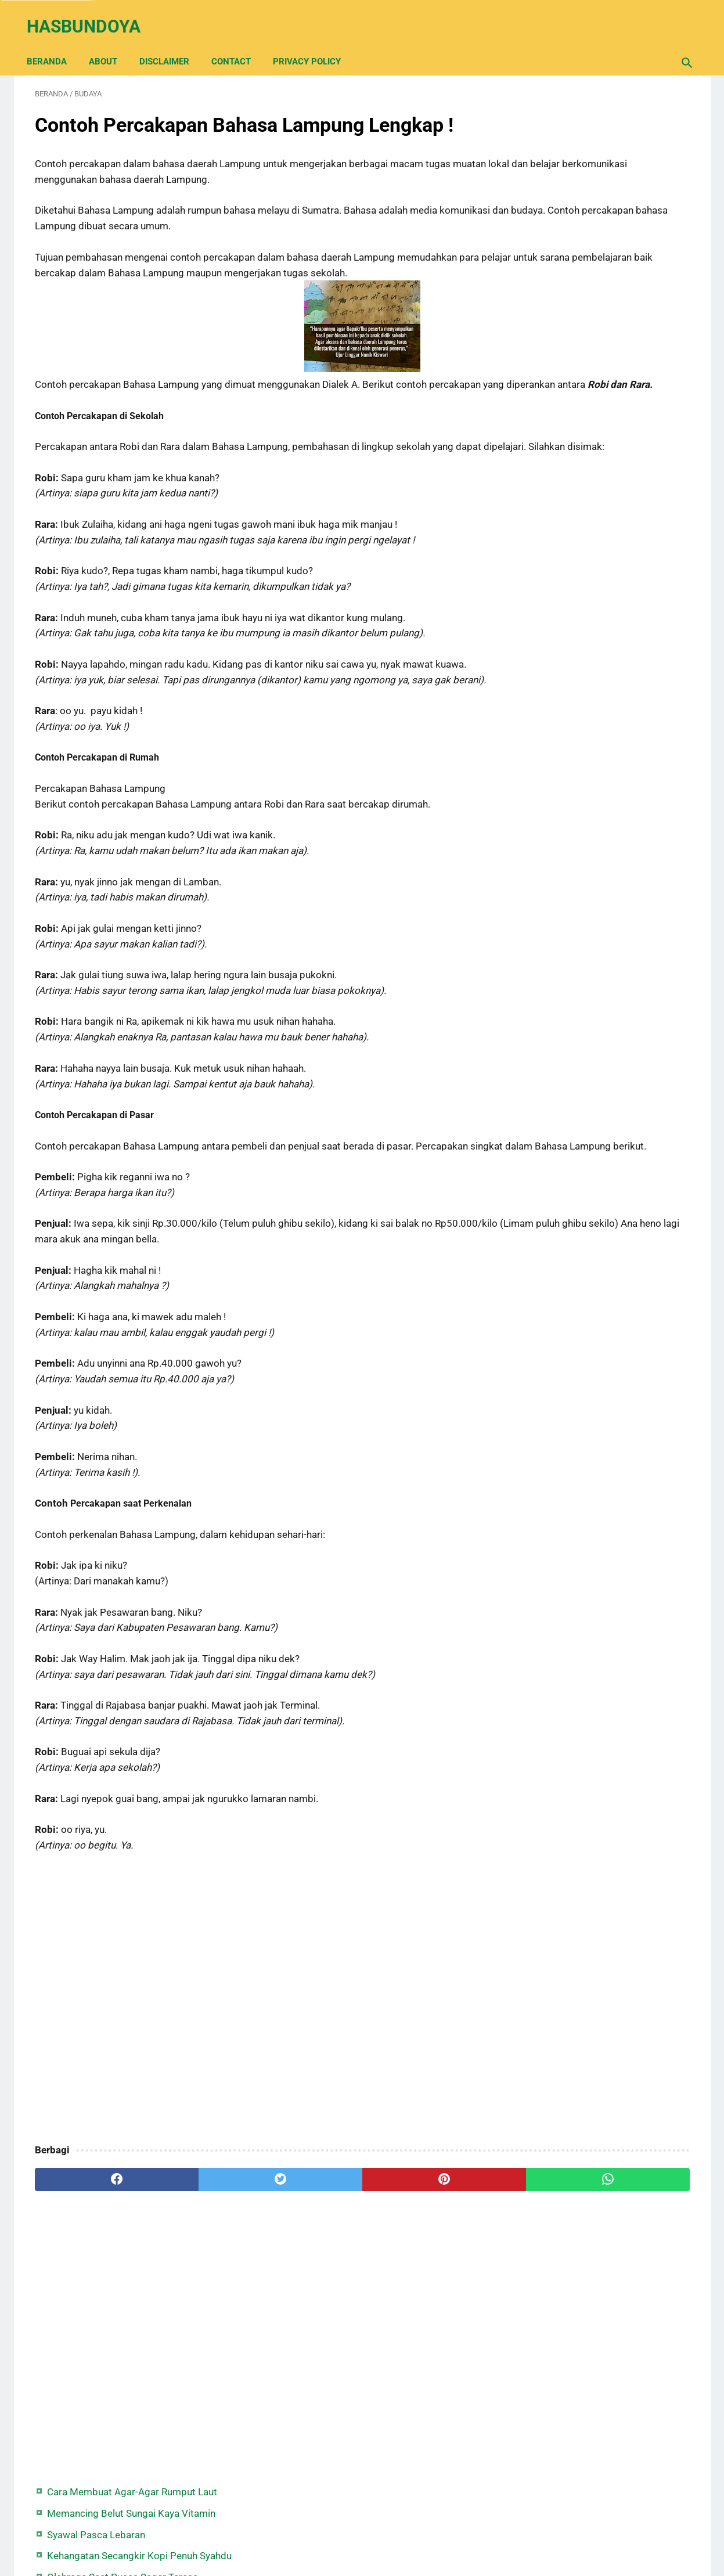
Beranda (55, 42)
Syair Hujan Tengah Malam (585, 243)
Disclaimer (172, 42)
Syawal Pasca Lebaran (577, 164)
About (111, 42)
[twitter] (199, 2245)
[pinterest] (309, 2245)
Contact (239, 42)
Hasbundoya (92, 13)
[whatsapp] (419, 2245)
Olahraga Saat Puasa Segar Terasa (603, 222)
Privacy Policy (315, 42)
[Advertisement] (254, 2065)
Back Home (362, 2532)
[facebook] (90, 2245)
